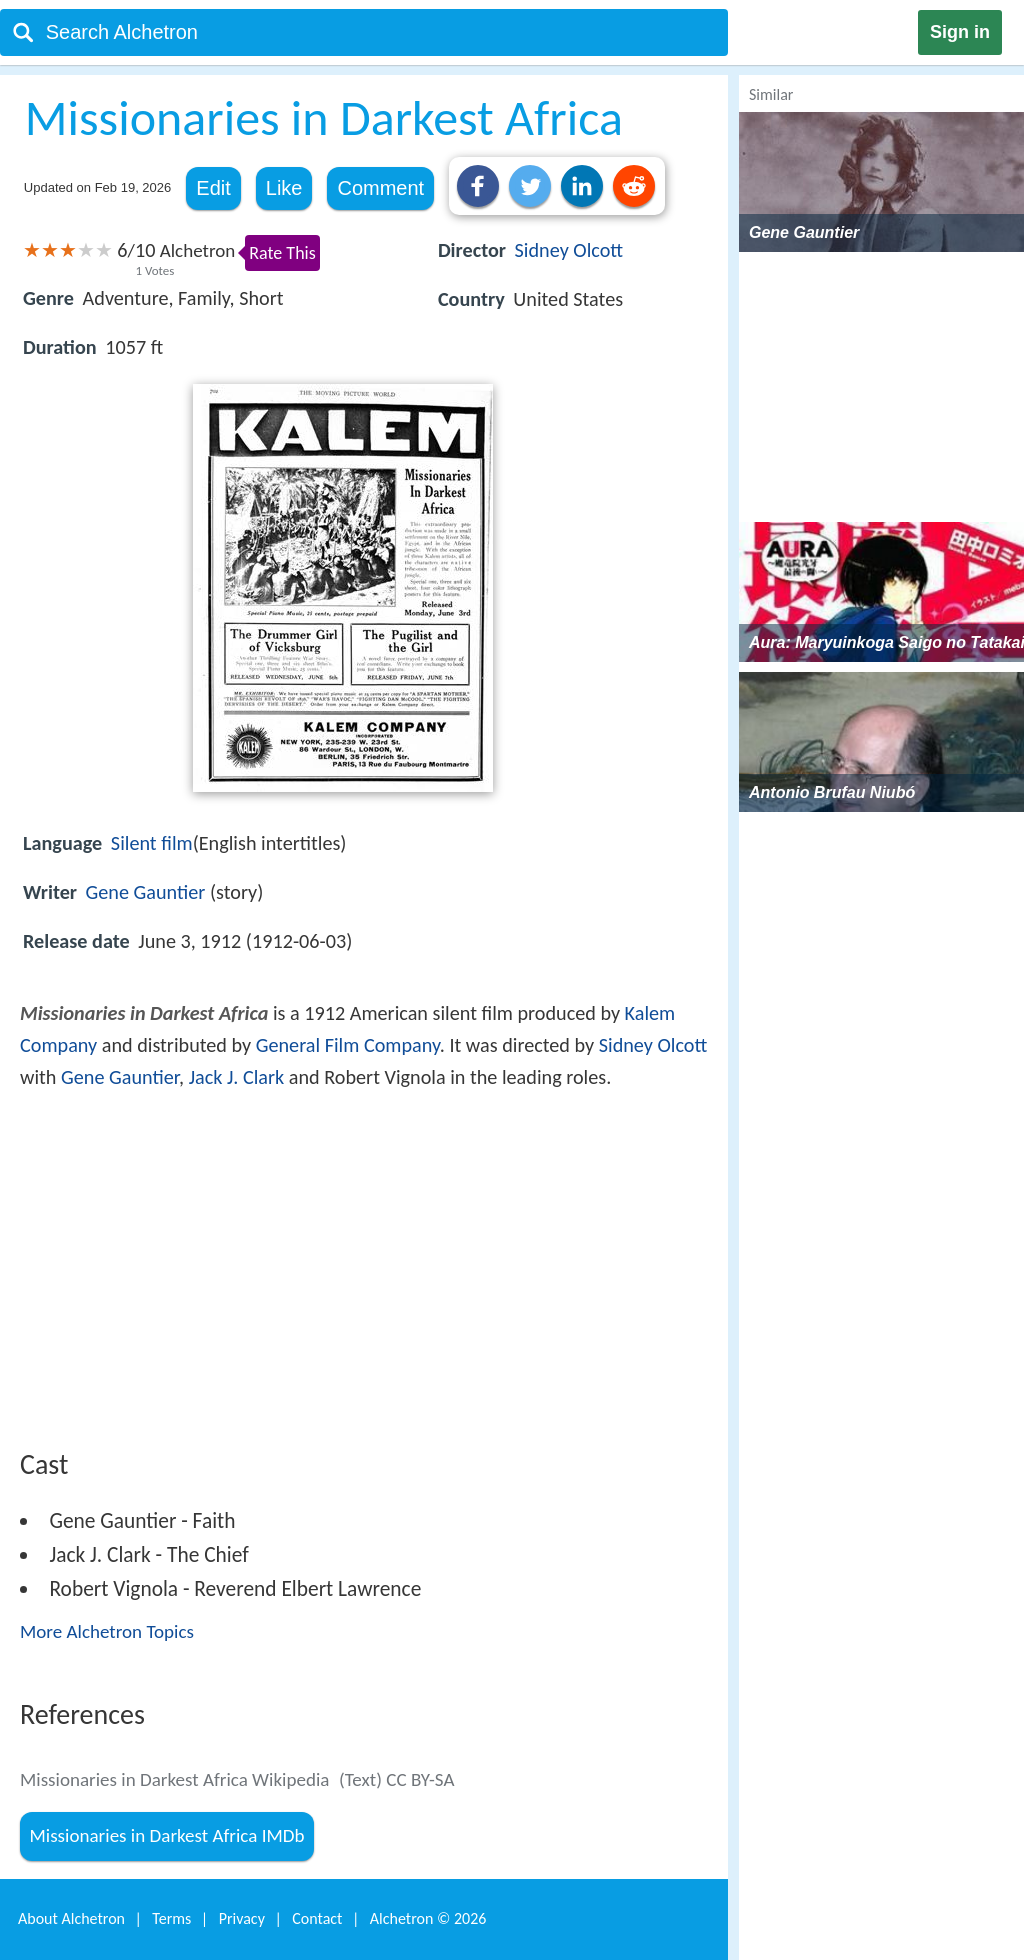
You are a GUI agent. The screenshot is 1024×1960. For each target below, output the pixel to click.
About (71, 1918)
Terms (171, 1918)
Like (284, 188)
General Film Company (348, 1045)
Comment (380, 188)
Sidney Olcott (569, 250)
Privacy (242, 1918)
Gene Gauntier (146, 892)
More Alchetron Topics (107, 1631)
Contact (317, 1918)
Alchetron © (428, 1918)
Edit (213, 188)
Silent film (152, 843)
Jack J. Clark (237, 1077)
